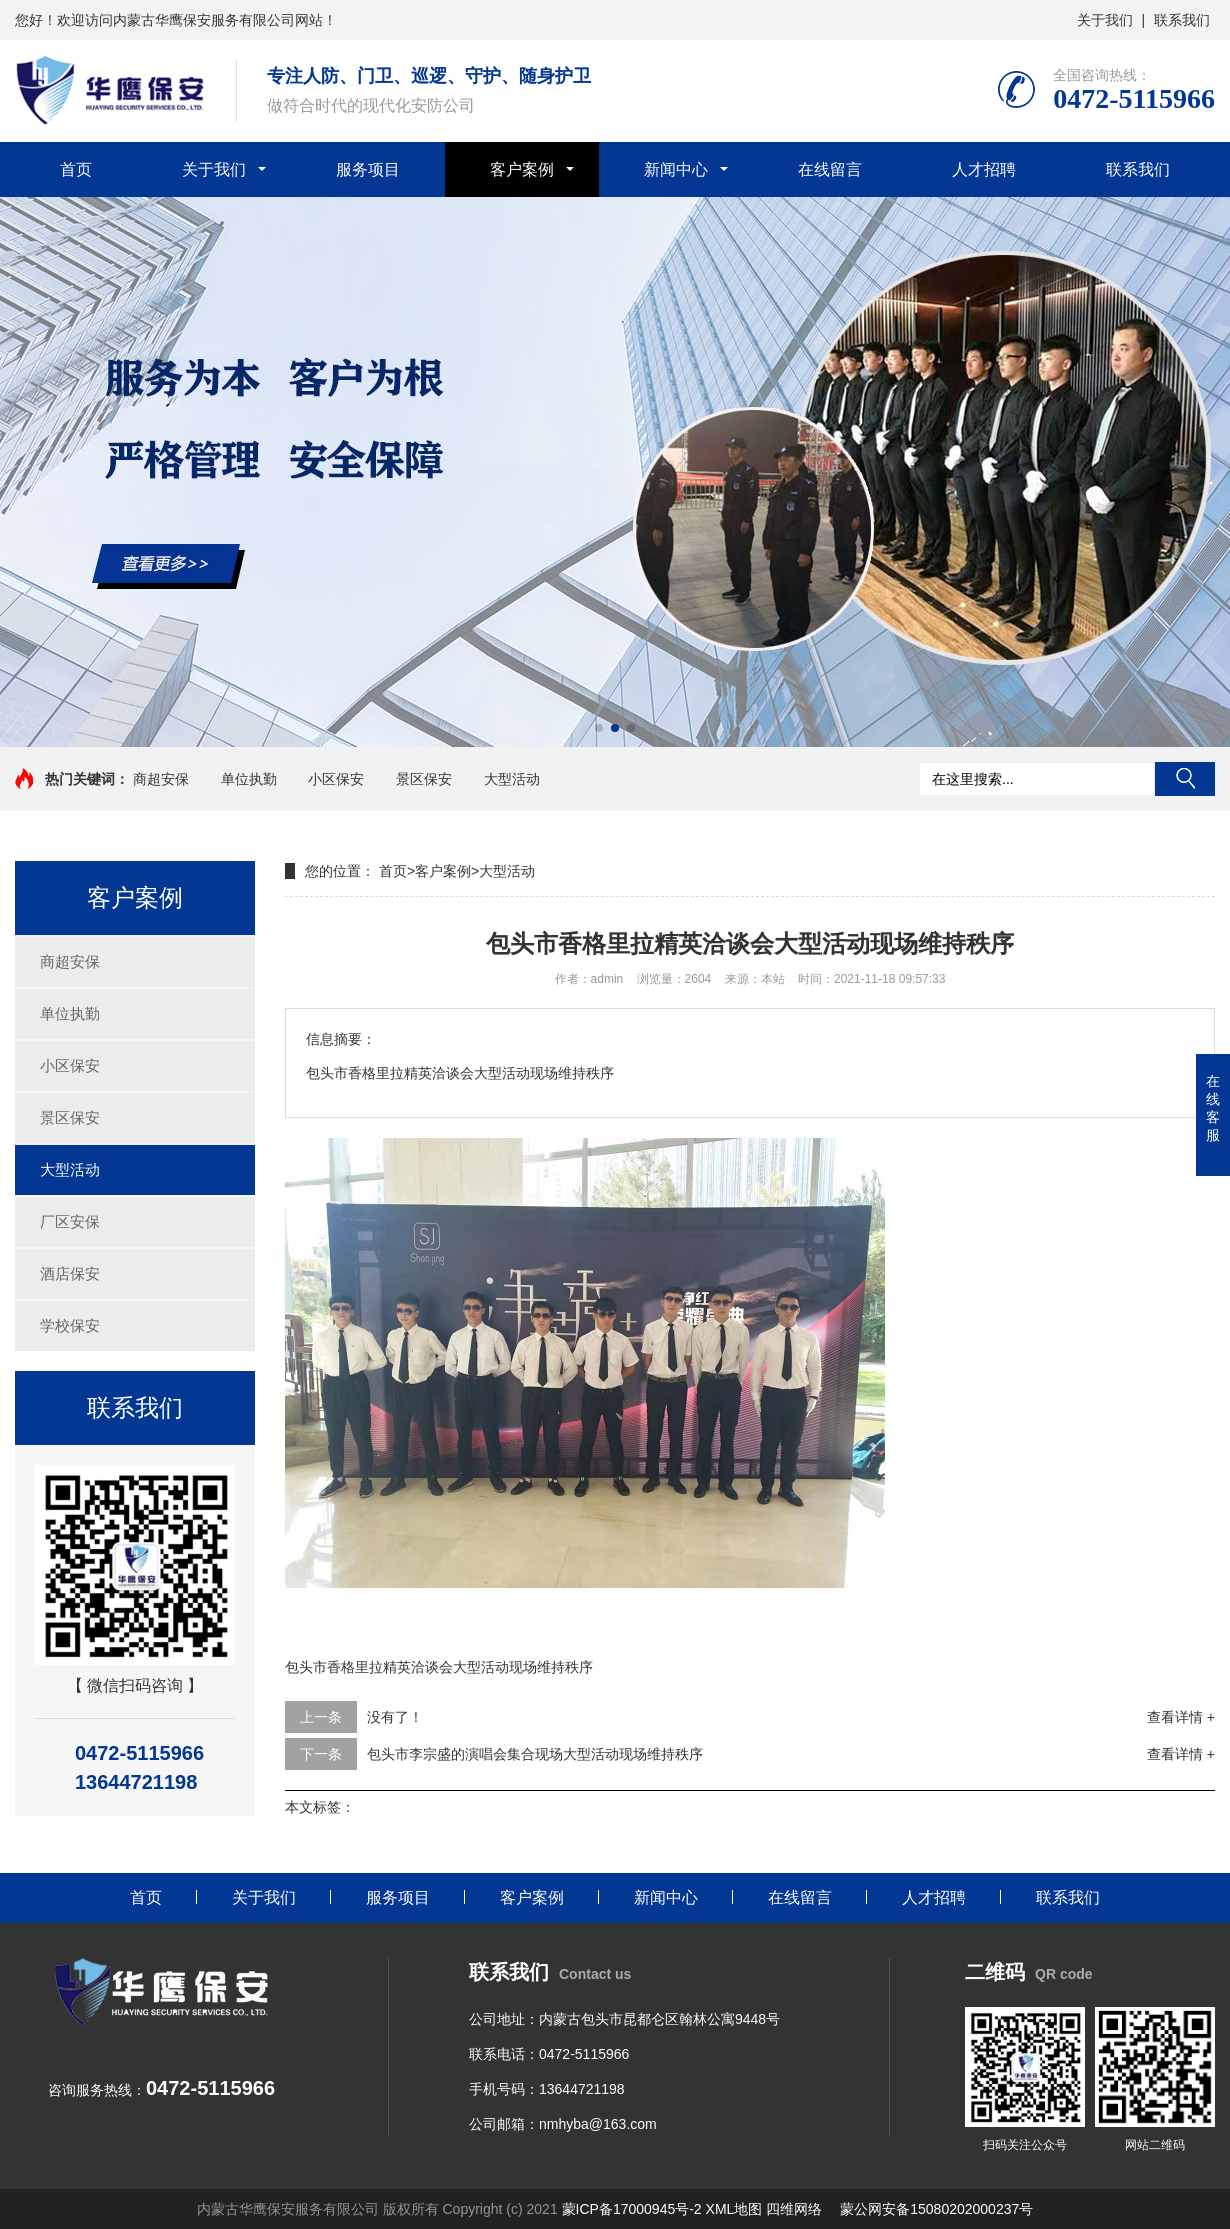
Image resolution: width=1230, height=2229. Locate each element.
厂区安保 (70, 1221)
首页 (76, 169)
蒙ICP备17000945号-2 (632, 2209)
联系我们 (1182, 20)
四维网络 (794, 2209)
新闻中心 (676, 169)
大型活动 (512, 779)
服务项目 (368, 169)
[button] (599, 728)
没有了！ (395, 1717)
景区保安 (424, 779)
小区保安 (336, 779)
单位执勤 (249, 779)
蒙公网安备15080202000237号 (936, 2209)
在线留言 (830, 169)
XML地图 (734, 2209)
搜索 (1185, 779)
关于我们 (1105, 20)
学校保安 (70, 1325)
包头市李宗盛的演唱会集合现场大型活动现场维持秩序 (535, 1754)
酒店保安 (70, 1273)
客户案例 (522, 169)
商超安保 (161, 779)
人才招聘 (984, 169)
